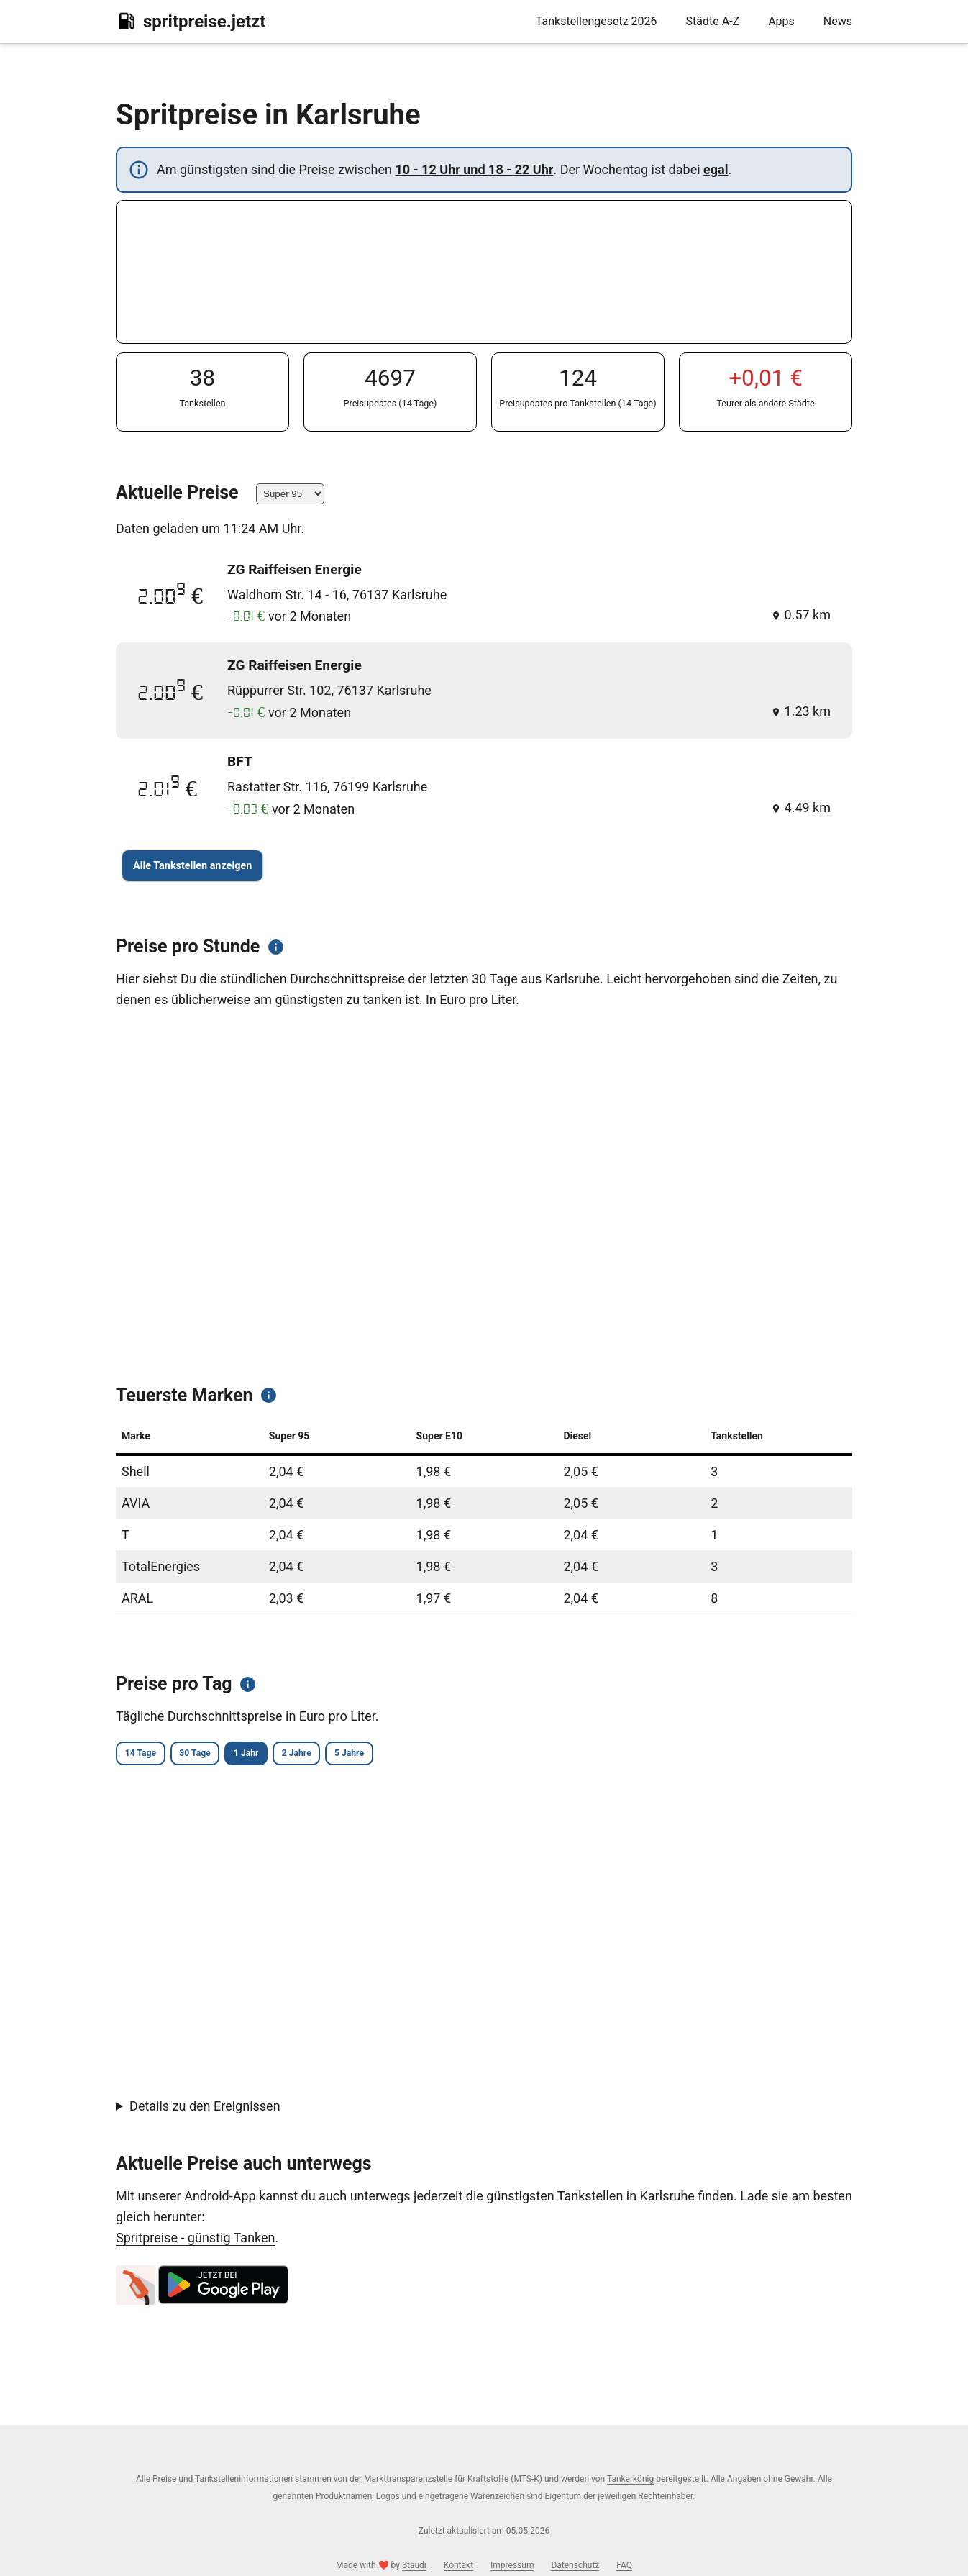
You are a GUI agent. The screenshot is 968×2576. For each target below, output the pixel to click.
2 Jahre (367, 1755)
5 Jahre (441, 1755)
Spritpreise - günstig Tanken (195, 2239)
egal (715, 169)
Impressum (512, 2565)
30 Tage (225, 1755)
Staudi (414, 2565)
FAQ (624, 2565)
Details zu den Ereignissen (204, 2108)
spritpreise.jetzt (190, 21)
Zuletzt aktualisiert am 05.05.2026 (484, 2531)
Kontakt (458, 2565)
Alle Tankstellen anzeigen (192, 866)
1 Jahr (297, 1755)
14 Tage (150, 1755)
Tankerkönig (630, 2479)
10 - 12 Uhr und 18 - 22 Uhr (474, 169)
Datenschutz (575, 2565)
